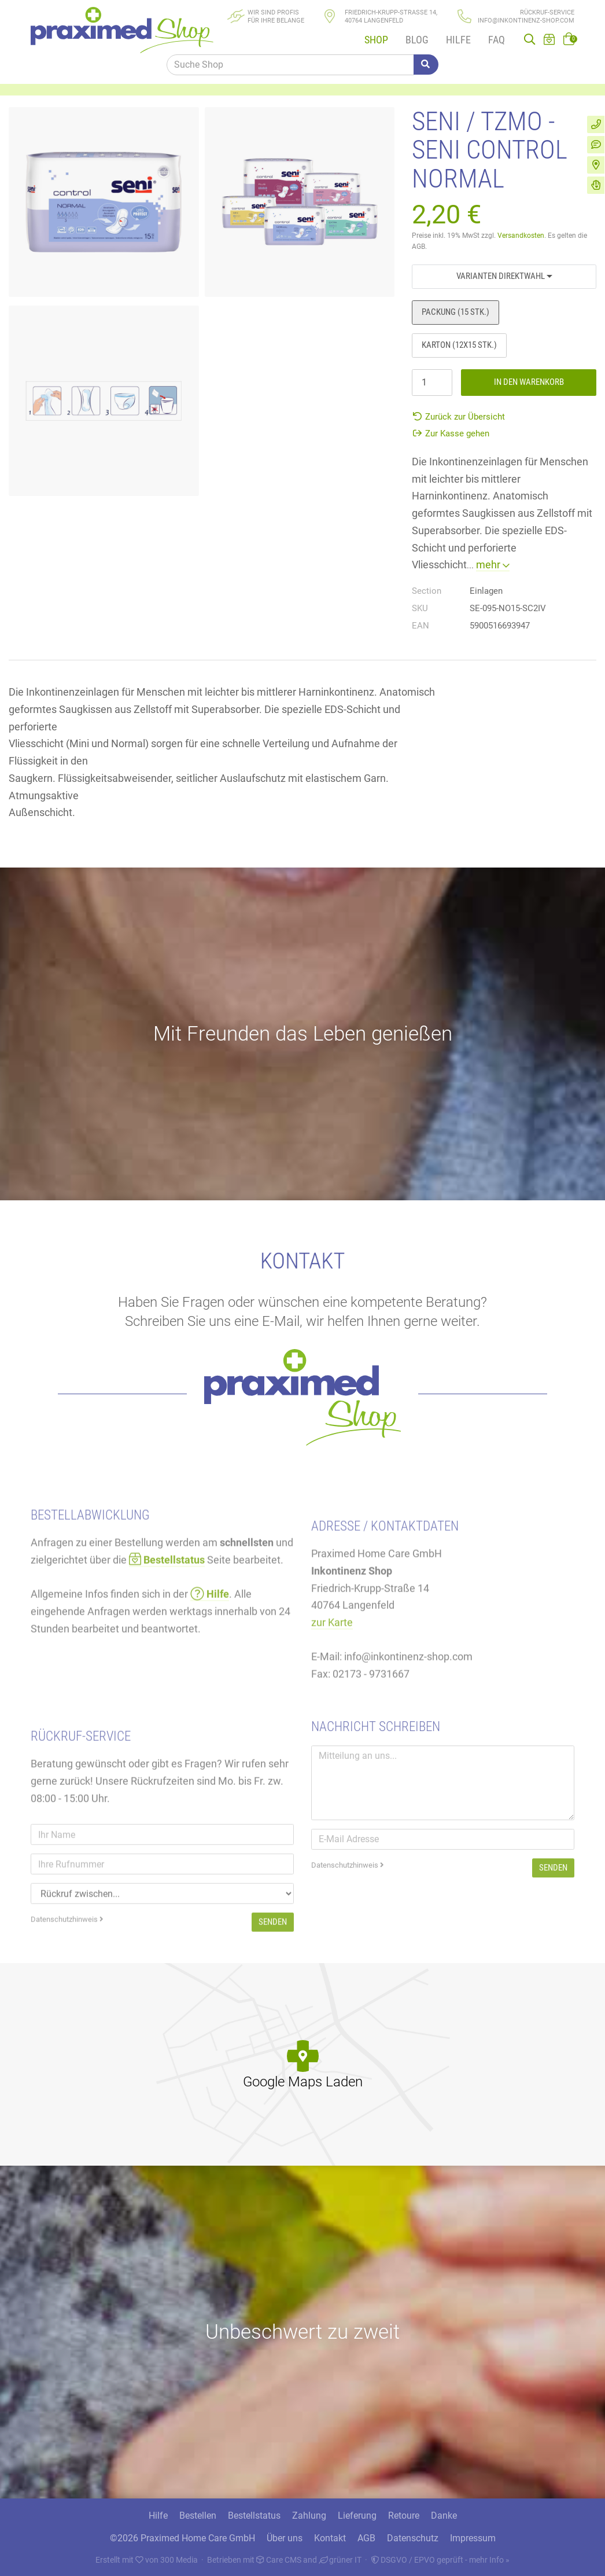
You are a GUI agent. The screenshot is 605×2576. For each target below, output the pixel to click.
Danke (444, 2515)
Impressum (473, 2538)
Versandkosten (520, 235)
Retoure (403, 2515)
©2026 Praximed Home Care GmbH (182, 2538)
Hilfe (458, 40)
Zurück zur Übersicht (458, 416)
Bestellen (197, 2515)
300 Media (179, 2559)
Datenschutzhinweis (347, 1939)
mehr (493, 564)
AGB (366, 2538)
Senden (553, 1941)
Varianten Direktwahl (504, 276)
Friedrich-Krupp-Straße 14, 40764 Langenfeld (391, 16)
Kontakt (330, 2538)
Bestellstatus (254, 2515)
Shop (376, 40)
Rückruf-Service (547, 12)
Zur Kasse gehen (450, 433)
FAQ (496, 40)
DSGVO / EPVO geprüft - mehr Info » (440, 2559)
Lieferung (357, 2515)
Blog (417, 40)
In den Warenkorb (529, 382)
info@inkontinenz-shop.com (526, 20)
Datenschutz (412, 2538)
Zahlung (309, 2515)
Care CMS (278, 2559)
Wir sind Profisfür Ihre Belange (276, 16)
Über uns (284, 2538)
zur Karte (332, 1704)
